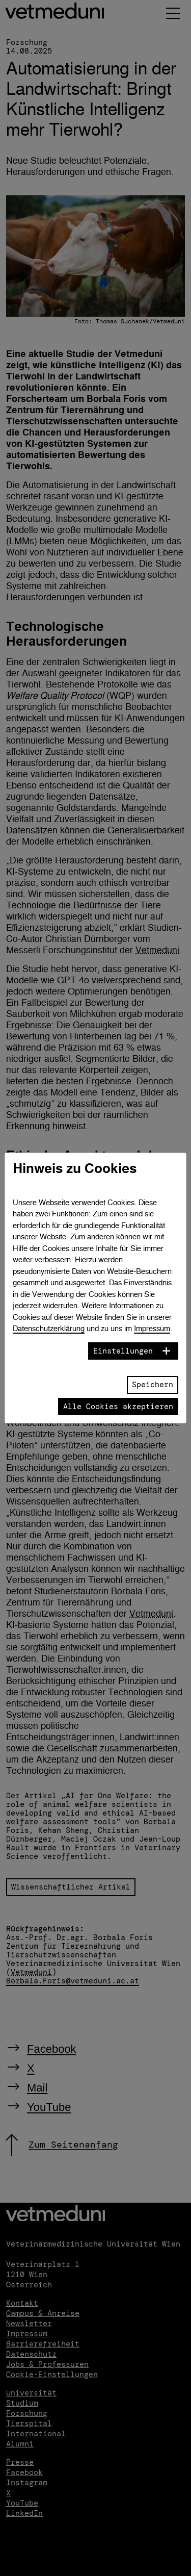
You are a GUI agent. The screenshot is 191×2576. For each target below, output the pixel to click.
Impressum (152, 1328)
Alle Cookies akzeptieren (118, 1406)
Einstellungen (123, 1351)
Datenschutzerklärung (49, 1328)
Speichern (152, 1385)
